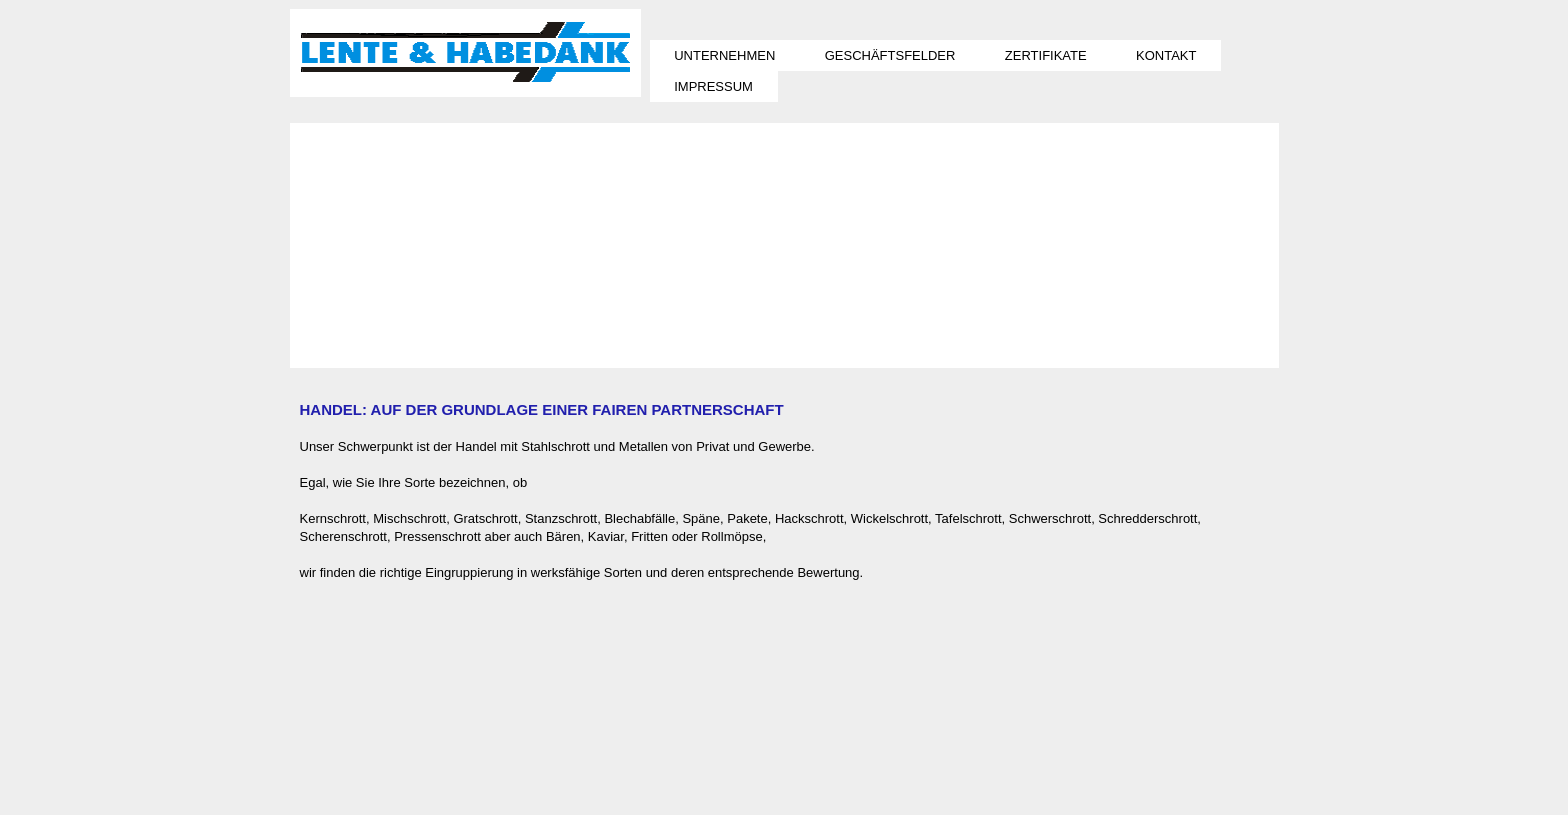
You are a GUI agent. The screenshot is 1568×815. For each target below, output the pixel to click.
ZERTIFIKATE (1046, 55)
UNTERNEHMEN (724, 55)
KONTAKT (1166, 55)
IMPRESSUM (713, 86)
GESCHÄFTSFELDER (890, 55)
